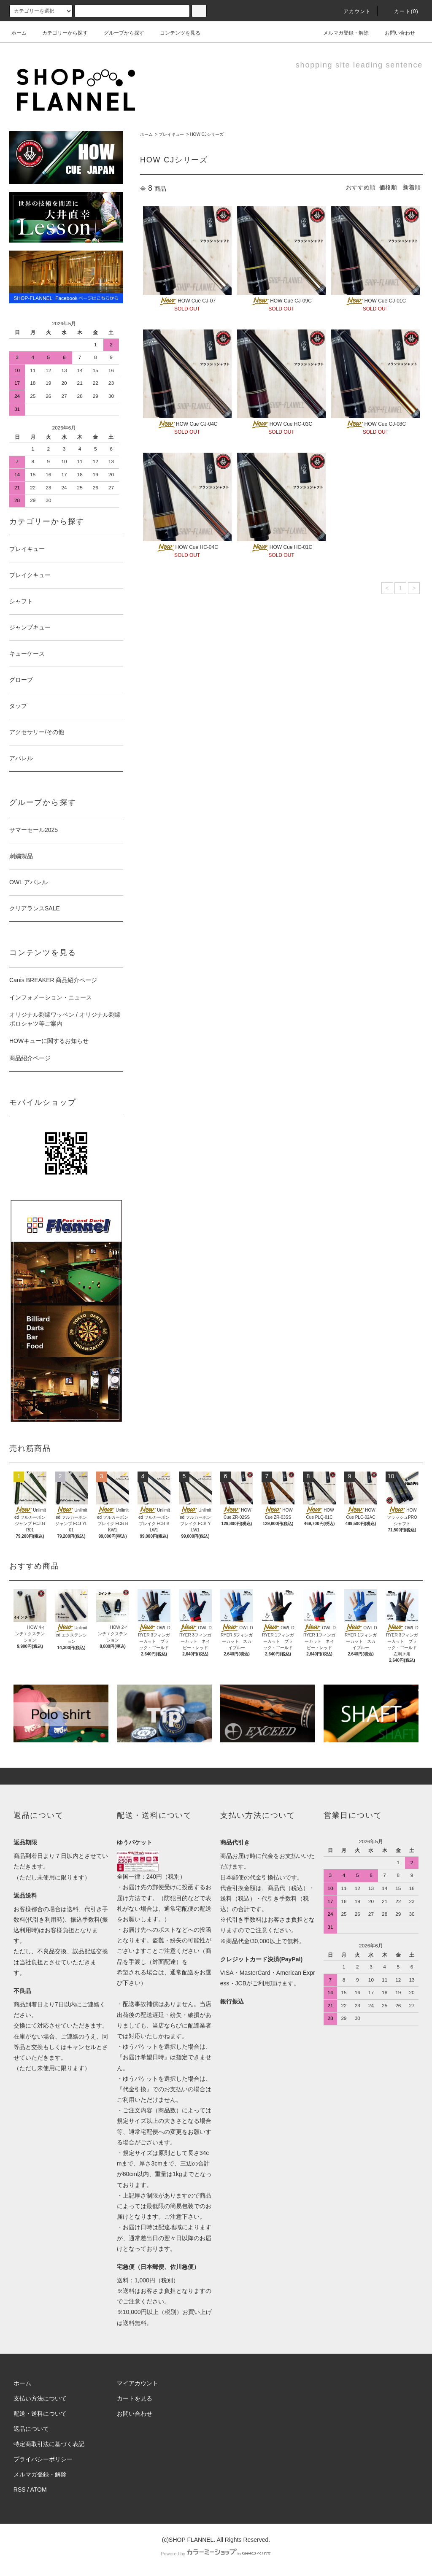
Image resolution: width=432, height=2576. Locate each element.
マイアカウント (137, 2383)
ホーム (19, 33)
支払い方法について (40, 2398)
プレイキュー (171, 134)
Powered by (216, 2553)
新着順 (412, 187)
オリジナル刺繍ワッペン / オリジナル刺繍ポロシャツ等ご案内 (65, 1019)
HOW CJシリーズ (206, 134)
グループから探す (119, 33)
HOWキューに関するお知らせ (49, 1040)
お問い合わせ (395, 33)
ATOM (38, 2489)
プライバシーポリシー (43, 2459)
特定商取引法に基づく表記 (49, 2444)
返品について (31, 2428)
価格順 (388, 187)
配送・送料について (40, 2413)
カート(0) (401, 11)
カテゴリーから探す (60, 33)
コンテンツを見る (175, 33)
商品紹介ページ (30, 1058)
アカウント (352, 11)
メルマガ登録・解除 (341, 33)
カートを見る (134, 2398)
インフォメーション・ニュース (50, 997)
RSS (20, 2489)
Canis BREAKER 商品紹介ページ (53, 980)
